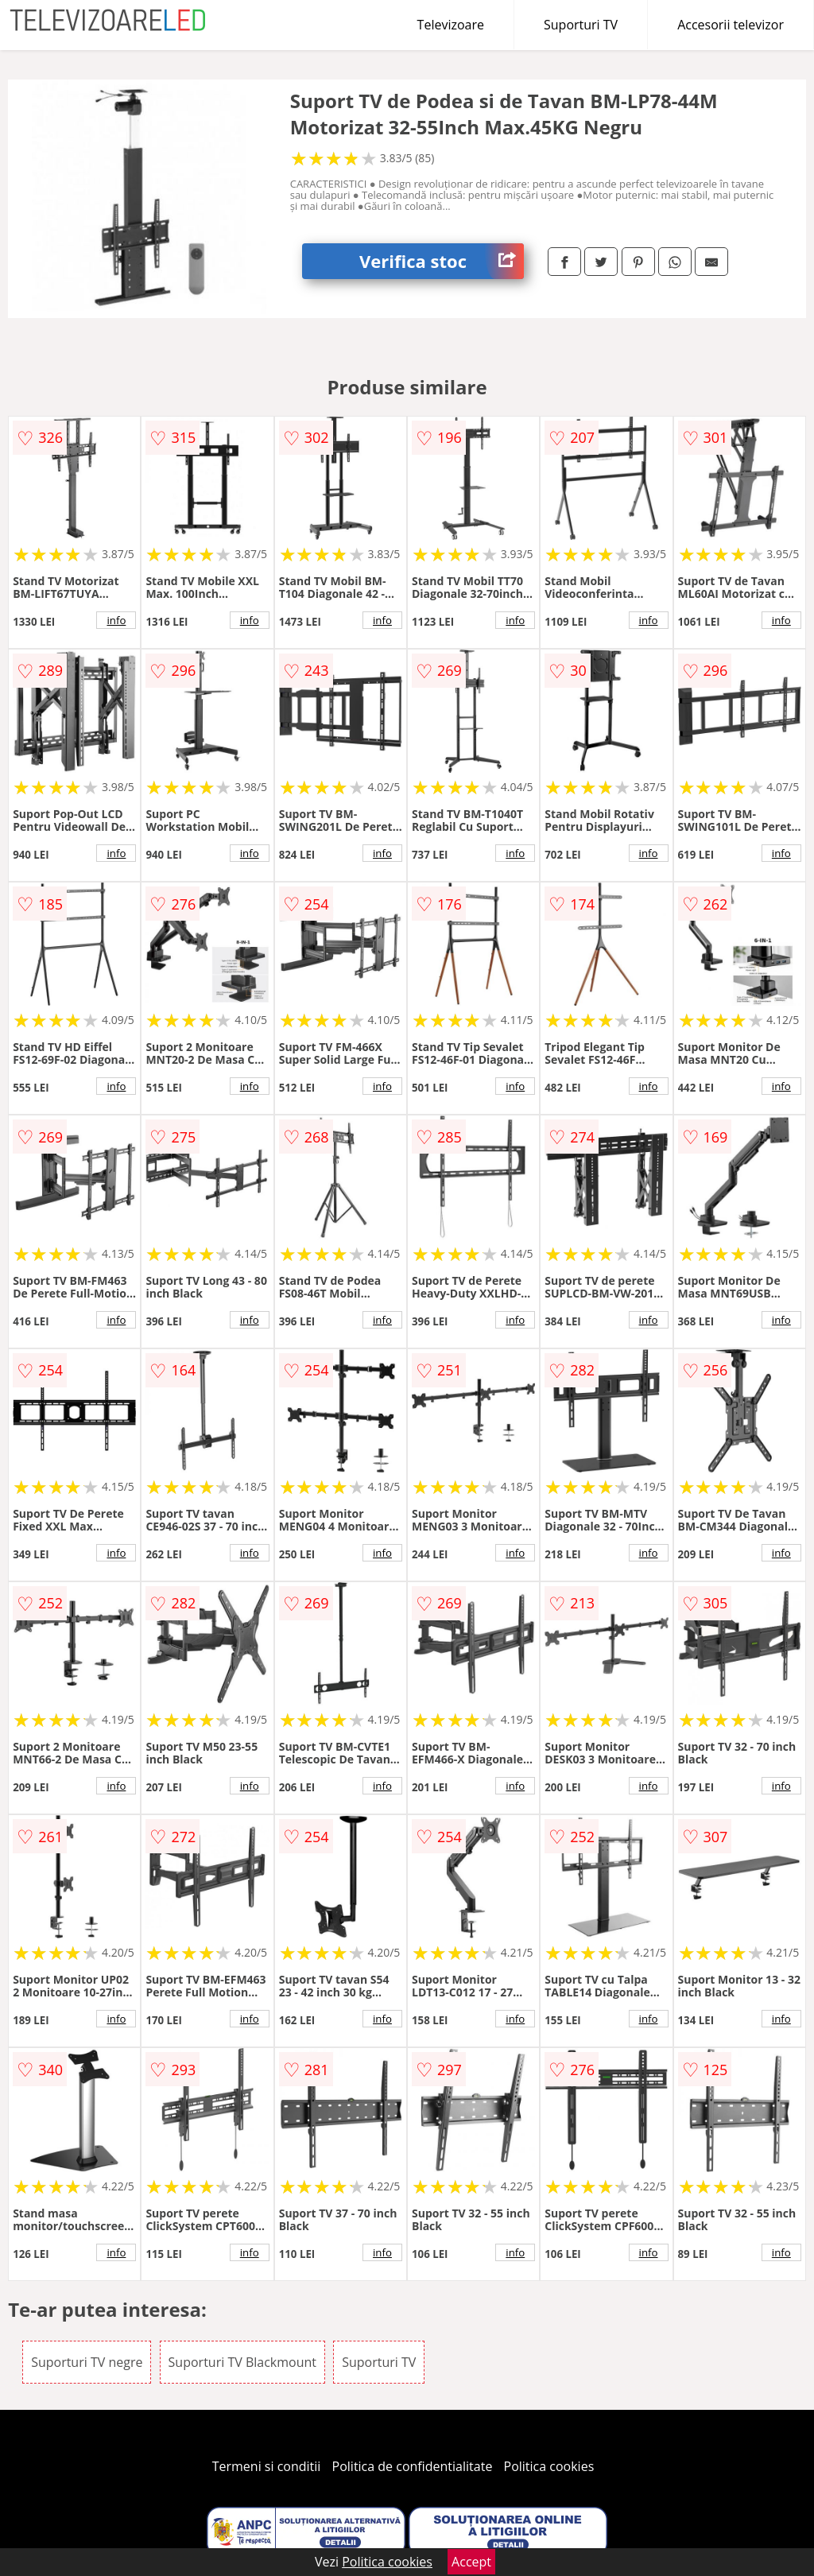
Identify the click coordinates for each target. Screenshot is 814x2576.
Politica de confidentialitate (412, 2466)
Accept (471, 2561)
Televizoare (450, 24)
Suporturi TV (581, 24)
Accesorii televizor (730, 24)
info (116, 620)
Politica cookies (549, 2466)
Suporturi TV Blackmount (242, 2362)
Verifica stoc (441, 261)
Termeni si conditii (266, 2466)
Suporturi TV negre (86, 2362)
